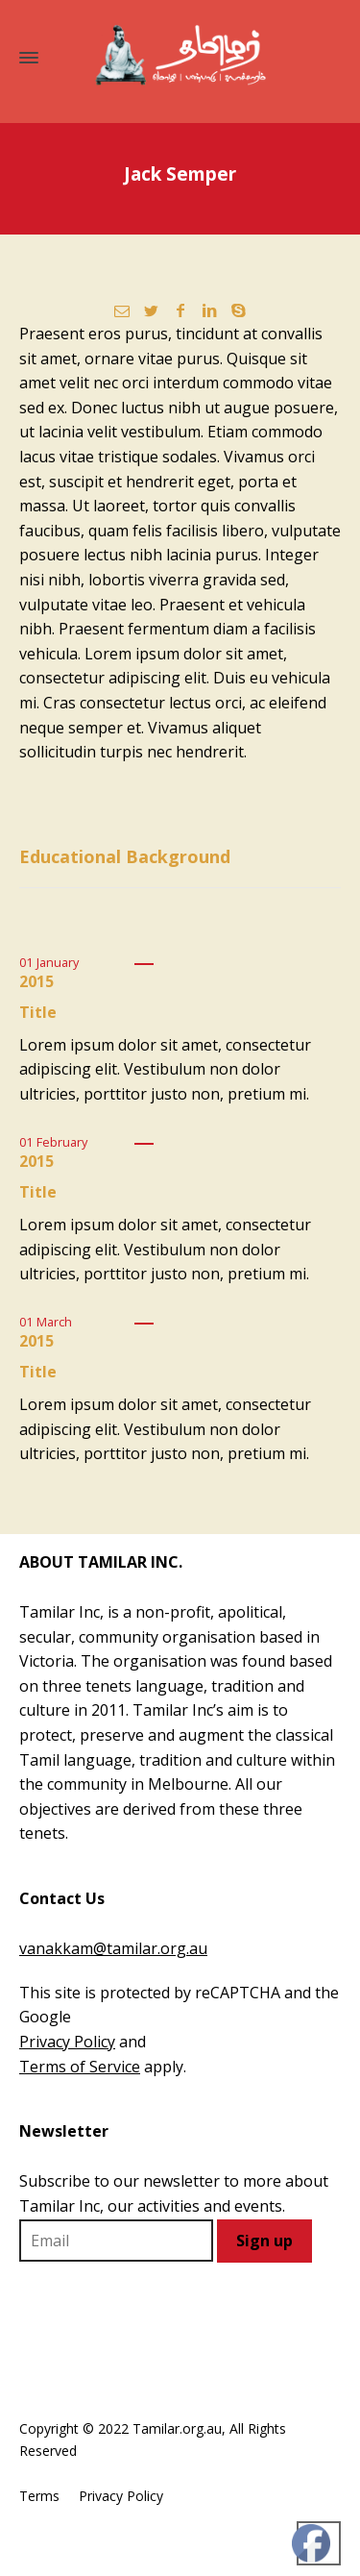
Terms (39, 2496)
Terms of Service (79, 2066)
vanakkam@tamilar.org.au (113, 1948)
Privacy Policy (67, 2041)
